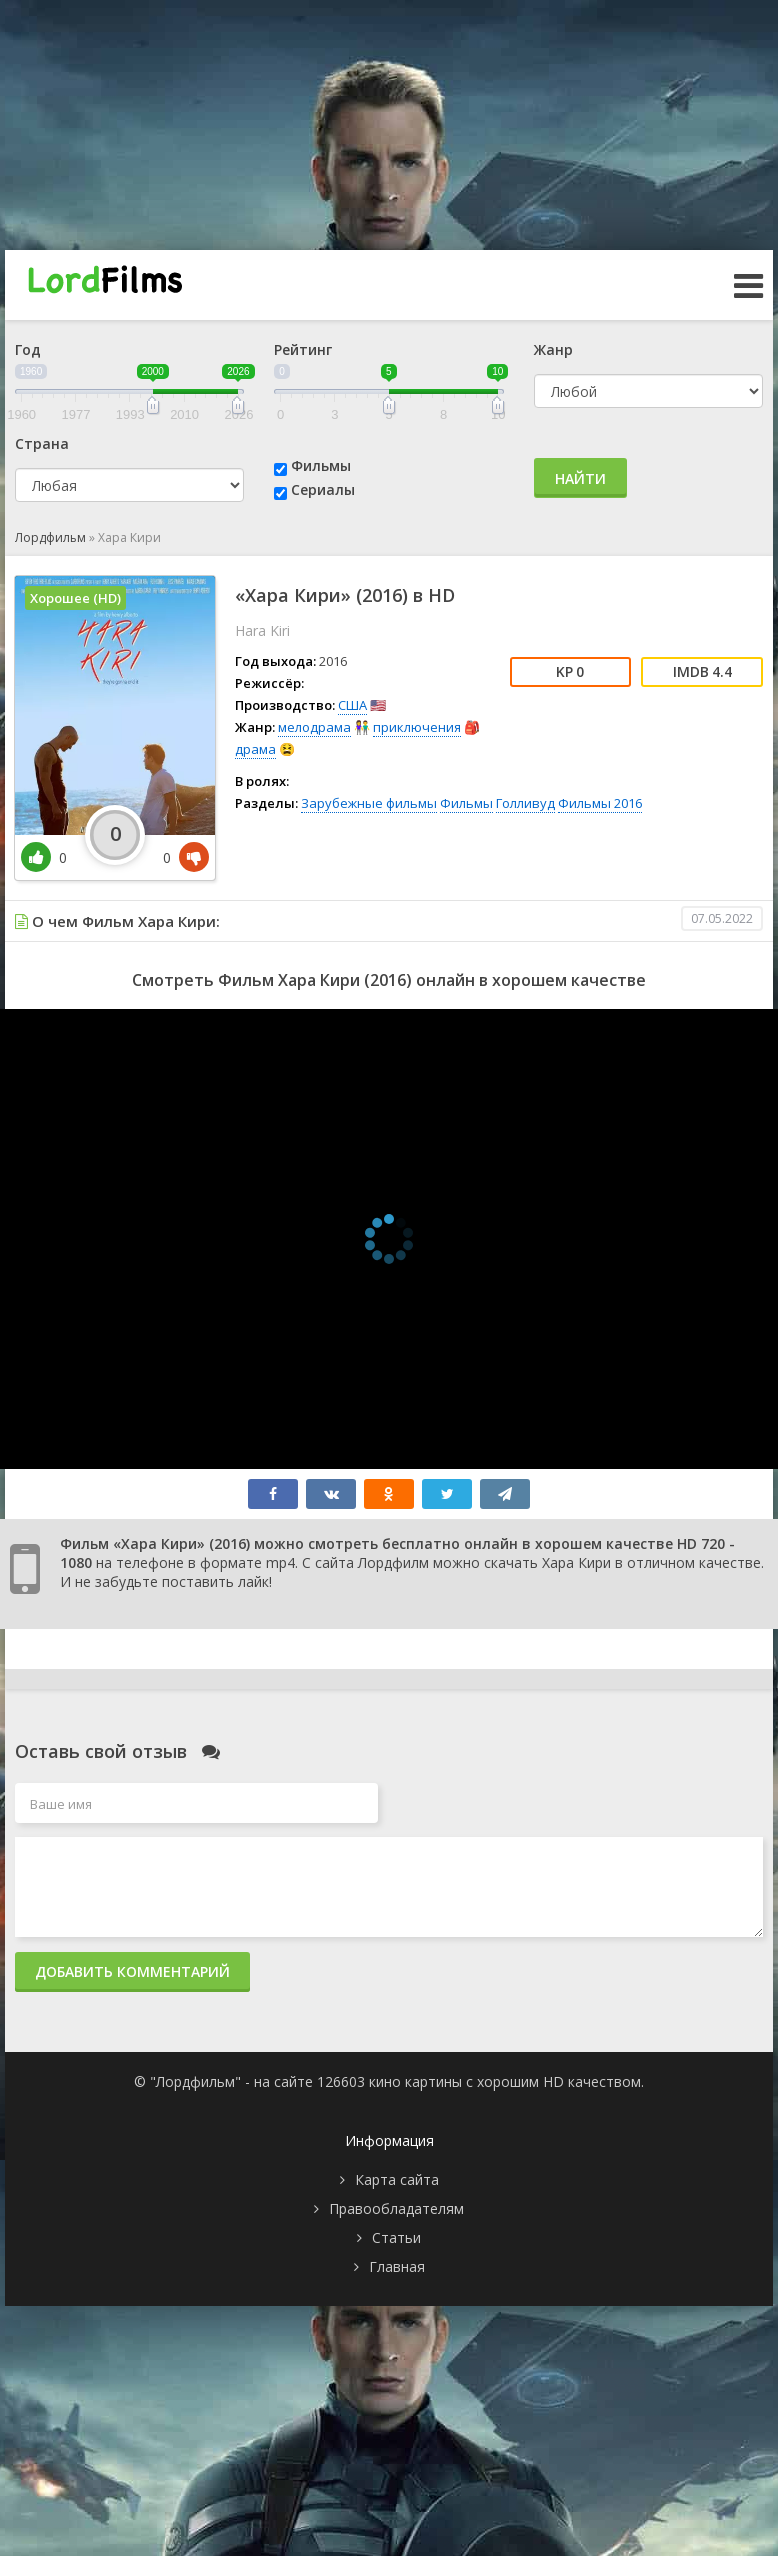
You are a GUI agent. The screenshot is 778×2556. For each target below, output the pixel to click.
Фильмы (321, 465)
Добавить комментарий (132, 1971)
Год (28, 349)
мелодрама (314, 727)
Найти (580, 478)
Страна (42, 443)
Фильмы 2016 (600, 803)
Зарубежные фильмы (369, 803)
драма (255, 749)
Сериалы (323, 489)
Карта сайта (397, 2179)
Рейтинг (303, 349)
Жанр (553, 349)
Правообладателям (396, 2208)
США (352, 705)
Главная (397, 2266)
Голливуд (525, 803)
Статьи (396, 2237)
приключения (417, 727)
